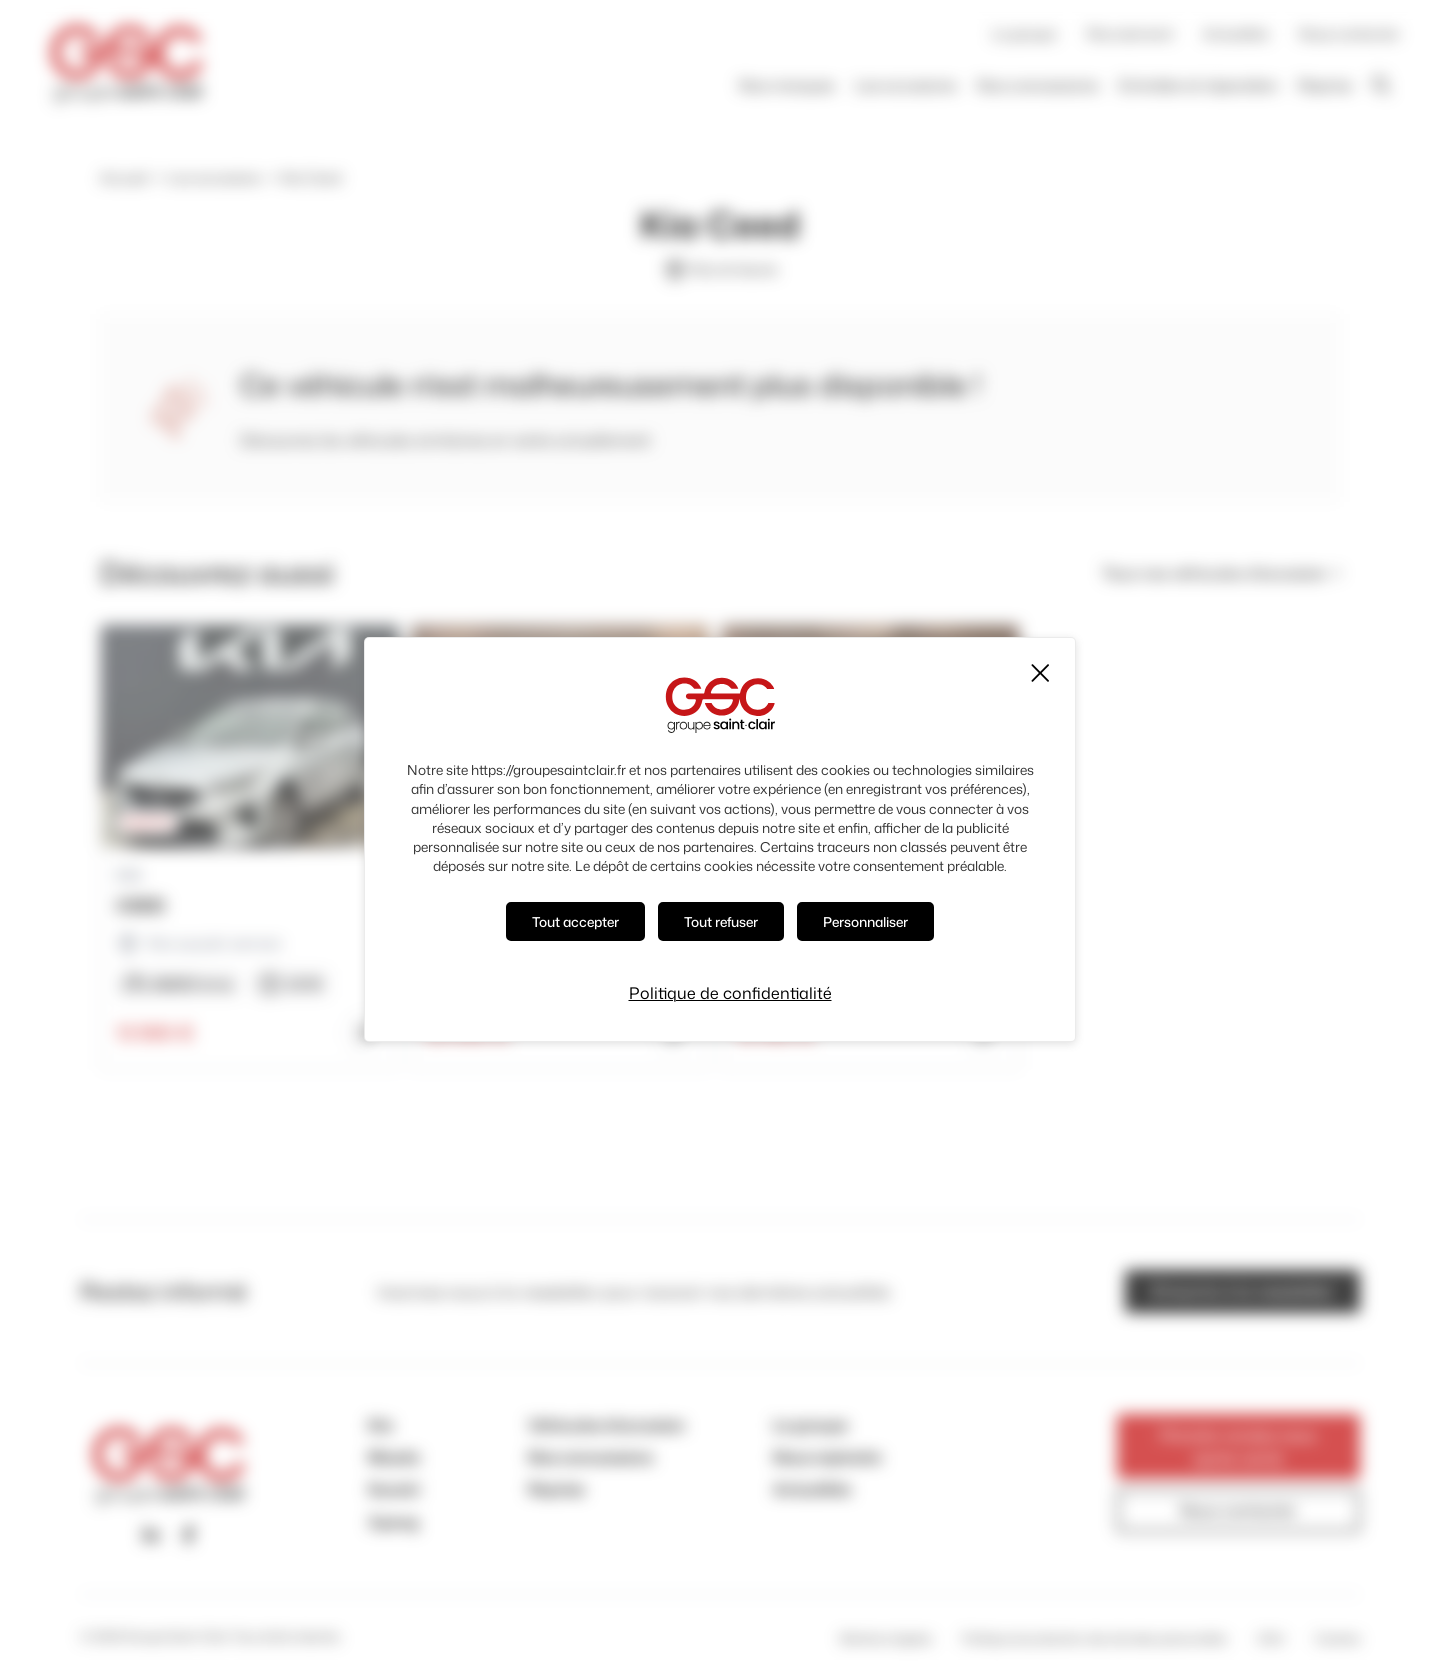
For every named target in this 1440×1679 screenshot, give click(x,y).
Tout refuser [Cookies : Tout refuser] (721, 921)
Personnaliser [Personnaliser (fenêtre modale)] (865, 921)
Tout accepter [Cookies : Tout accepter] (575, 921)
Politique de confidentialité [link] (730, 993)
